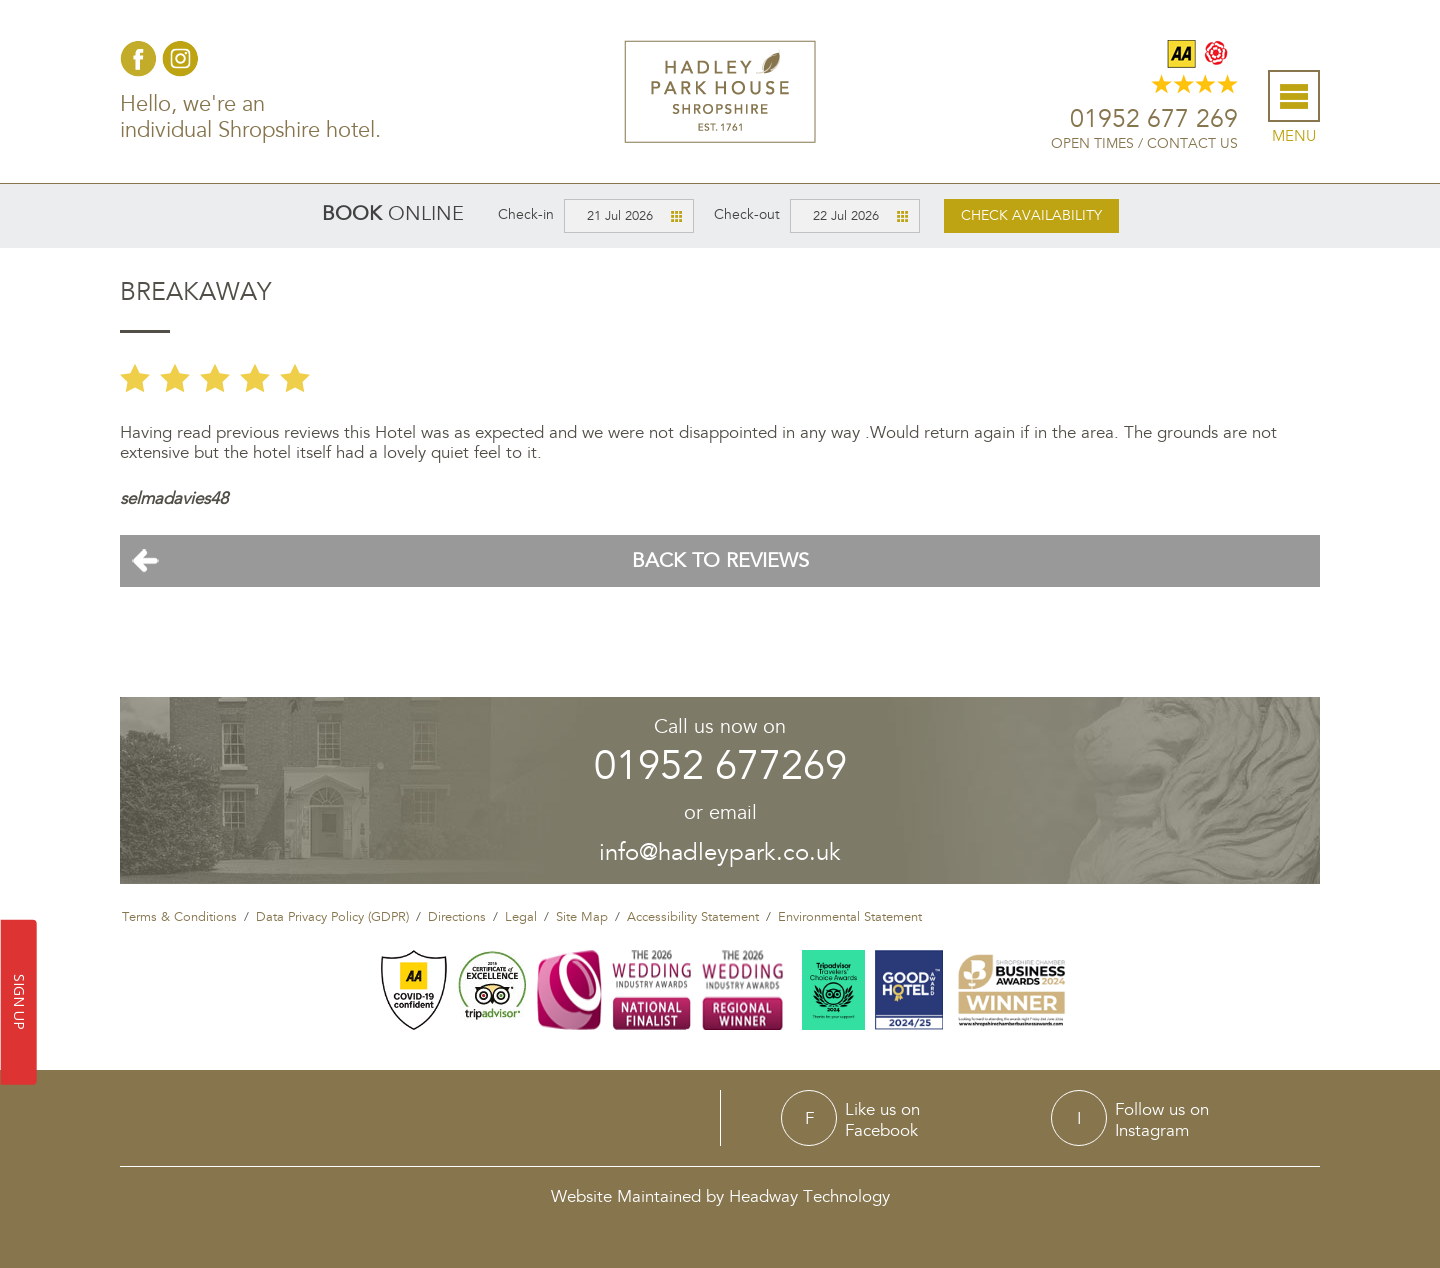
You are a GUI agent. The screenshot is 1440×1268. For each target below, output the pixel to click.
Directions (457, 917)
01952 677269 (720, 766)
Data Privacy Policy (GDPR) (332, 917)
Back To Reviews (720, 561)
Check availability (1031, 215)
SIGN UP (19, 1003)
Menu (1294, 136)
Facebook (138, 58)
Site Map (582, 917)
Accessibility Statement (693, 917)
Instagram (180, 58)
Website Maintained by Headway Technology (720, 1196)
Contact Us (1192, 143)
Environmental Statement (850, 917)
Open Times (1092, 143)
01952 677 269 (1154, 119)
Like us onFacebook (882, 1119)
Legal (521, 917)
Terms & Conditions (179, 917)
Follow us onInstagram (1162, 1119)
